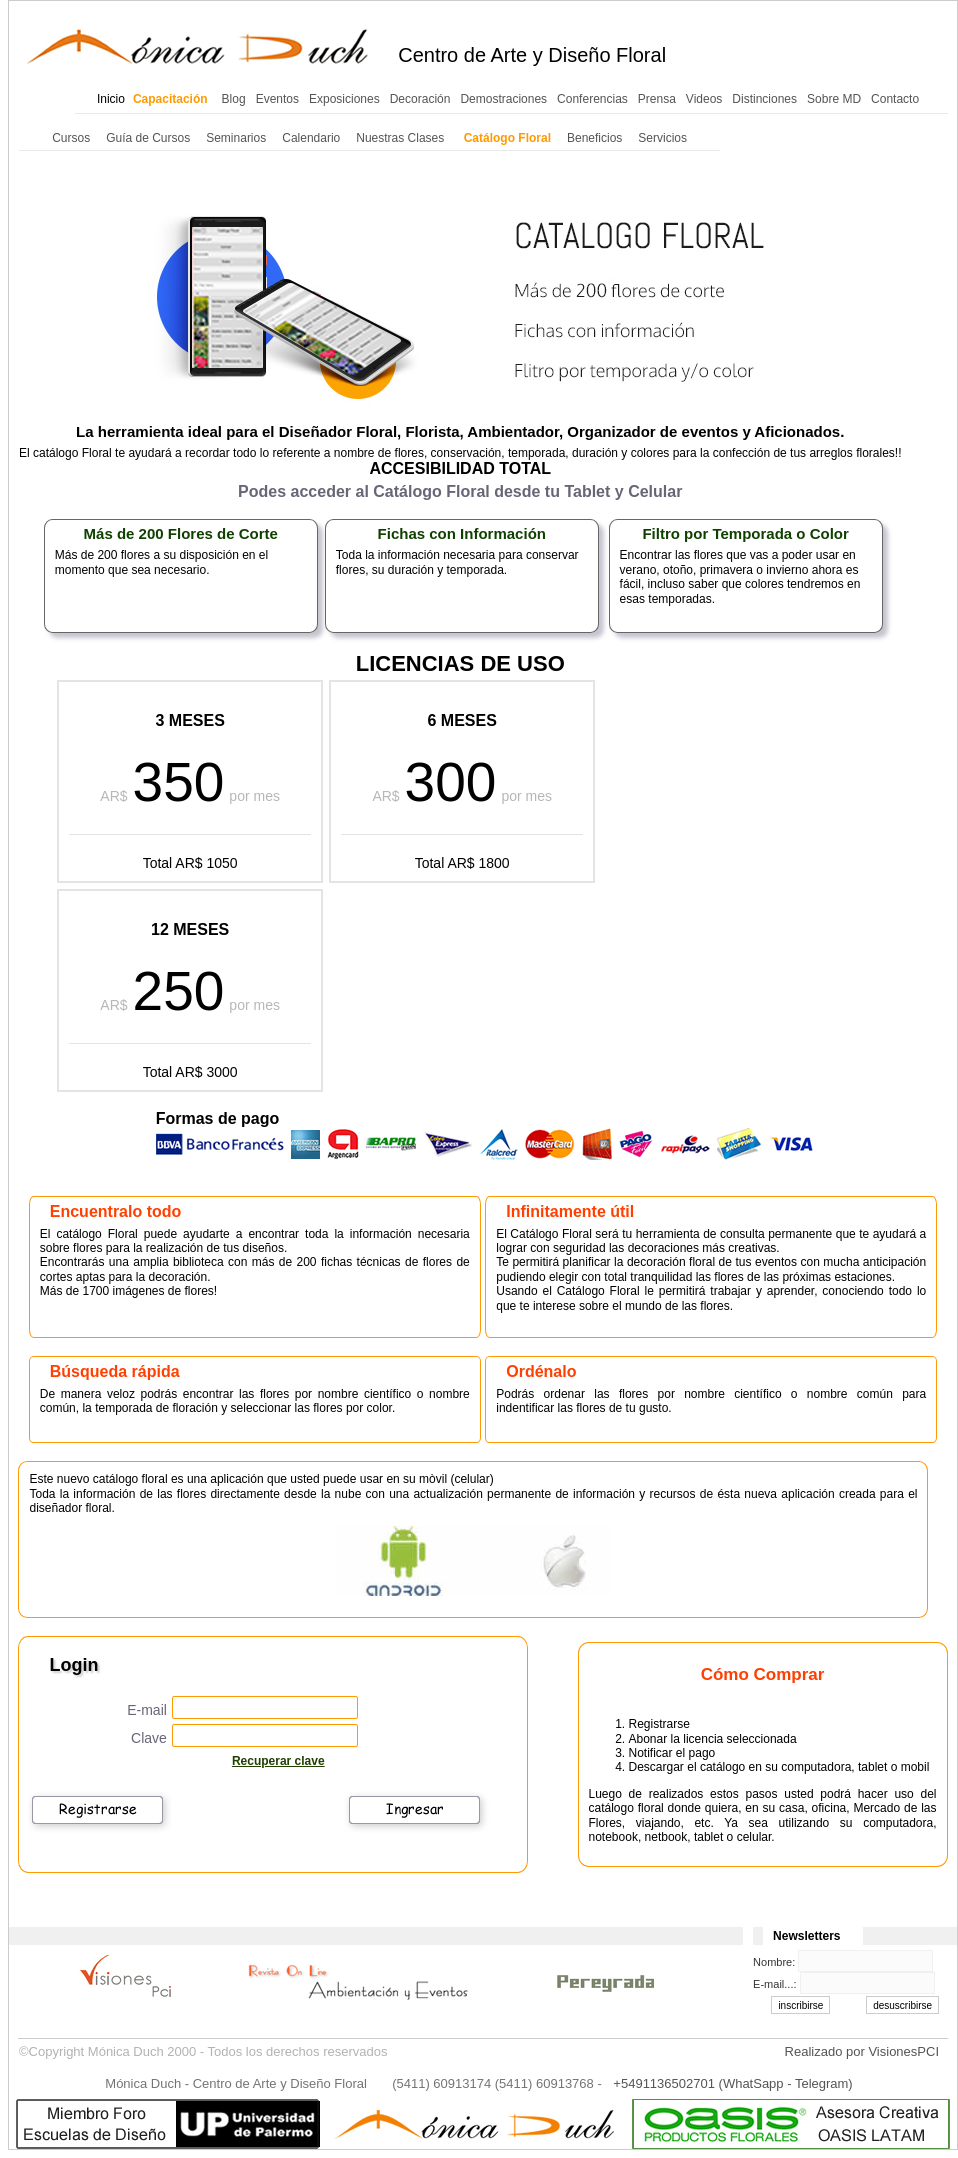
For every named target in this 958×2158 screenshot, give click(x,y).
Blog (234, 99)
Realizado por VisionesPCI (862, 2051)
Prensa (657, 99)
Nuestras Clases (400, 138)
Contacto (895, 99)
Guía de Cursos (148, 138)
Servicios (662, 138)
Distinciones (764, 99)
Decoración (420, 99)
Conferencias (592, 99)
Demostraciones (503, 99)
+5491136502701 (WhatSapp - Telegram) (732, 2083)
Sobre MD (834, 99)
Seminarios (236, 138)
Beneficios (594, 138)
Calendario (311, 138)
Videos (704, 99)
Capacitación (170, 99)
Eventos (277, 99)
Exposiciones (344, 99)
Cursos (71, 138)
